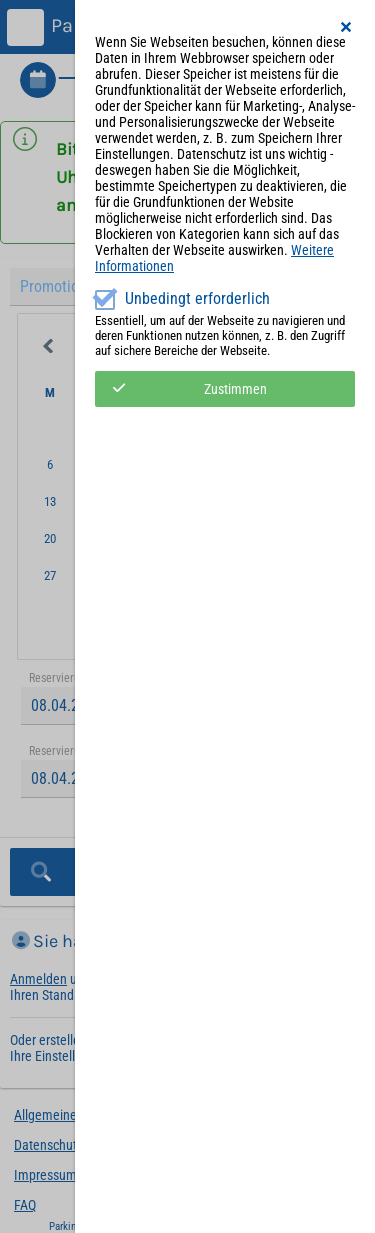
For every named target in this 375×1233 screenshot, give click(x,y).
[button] (347, 27)
